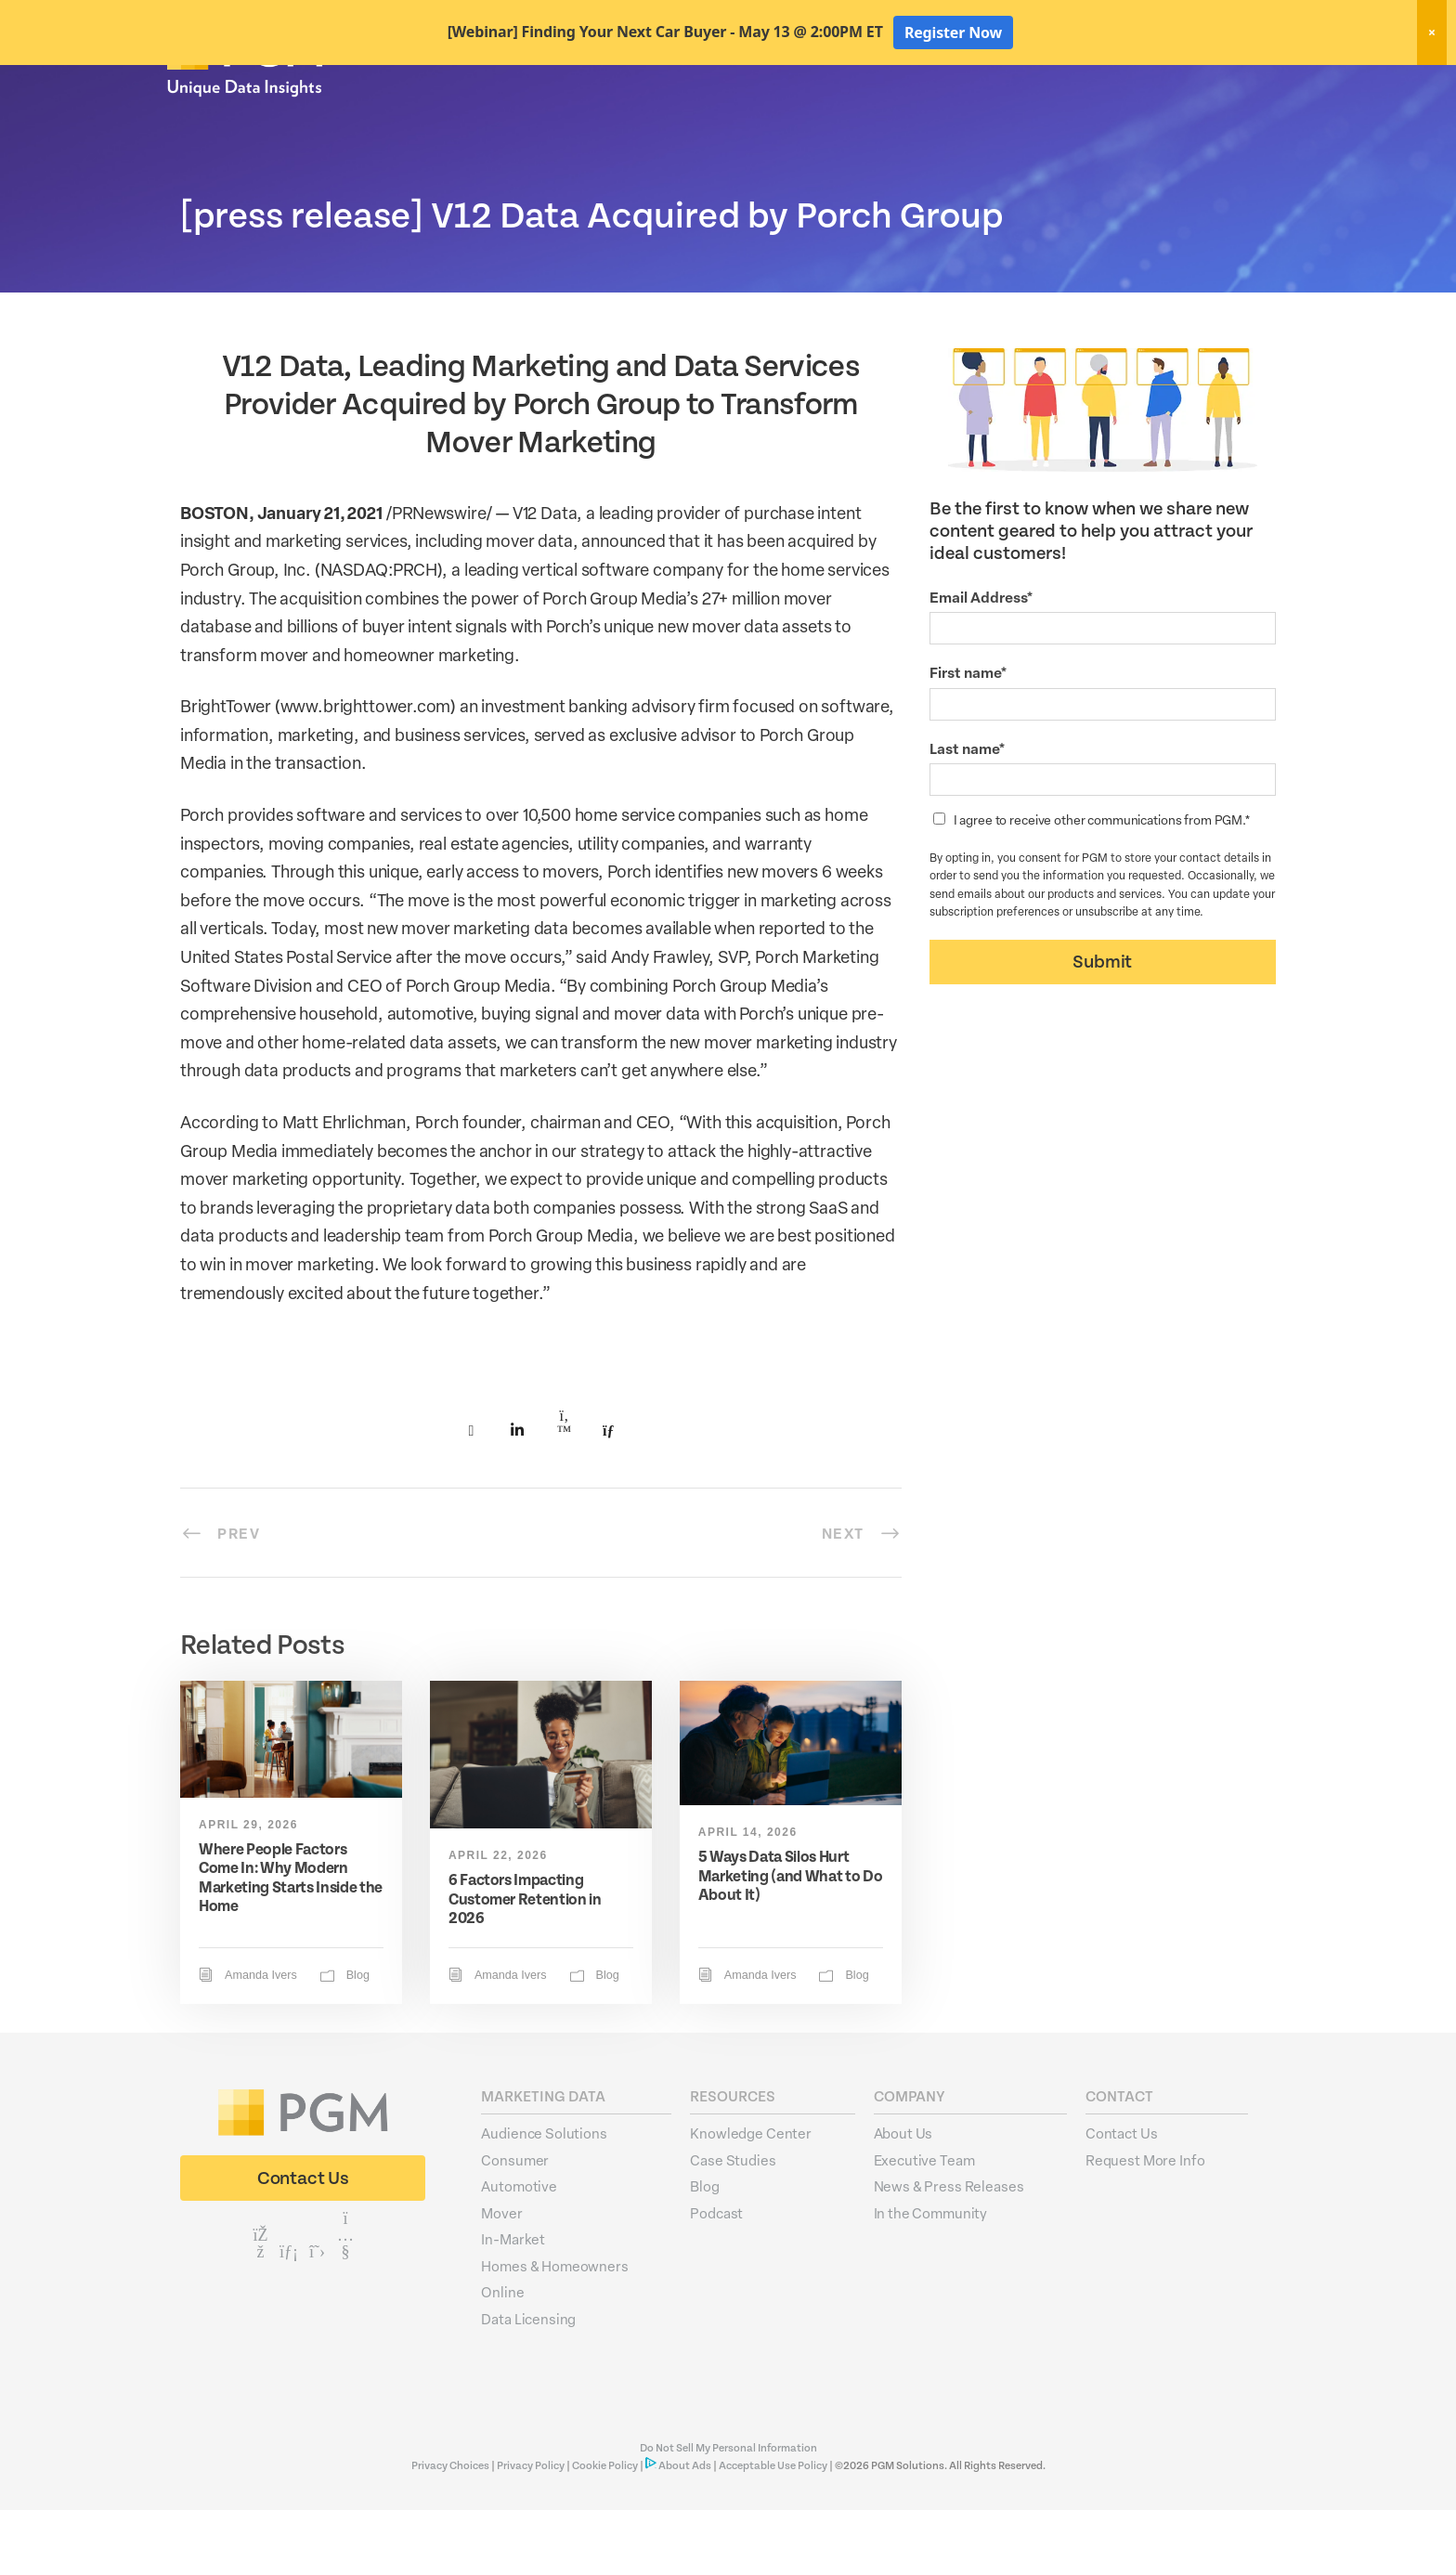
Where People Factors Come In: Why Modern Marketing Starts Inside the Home (291, 1942)
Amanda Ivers (261, 2040)
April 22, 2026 (498, 1920)
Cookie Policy (605, 2531)
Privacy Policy (531, 2531)
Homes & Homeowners (554, 2330)
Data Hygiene (895, 118)
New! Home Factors (1066, 87)
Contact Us (1122, 2198)
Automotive (519, 2251)
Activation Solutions (1026, 118)
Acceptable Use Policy (773, 2531)
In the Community (931, 2278)
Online (502, 2356)
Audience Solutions (543, 2198)
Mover (501, 2278)
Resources (1150, 118)
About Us (1241, 118)
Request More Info (1145, 2225)
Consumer (515, 2225)
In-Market (513, 2304)
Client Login (1239, 85)
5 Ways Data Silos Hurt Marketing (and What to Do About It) (790, 1941)
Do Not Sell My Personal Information (728, 2513)
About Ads (684, 2531)
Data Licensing (528, 2383)
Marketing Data (776, 118)
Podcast (716, 2278)
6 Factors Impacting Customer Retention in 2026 (525, 1964)
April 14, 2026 (748, 1897)
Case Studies (732, 2225)
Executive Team (924, 2225)
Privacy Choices (451, 2531)
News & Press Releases (949, 2251)
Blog (358, 2040)
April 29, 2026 (248, 1889)
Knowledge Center (751, 2198)
